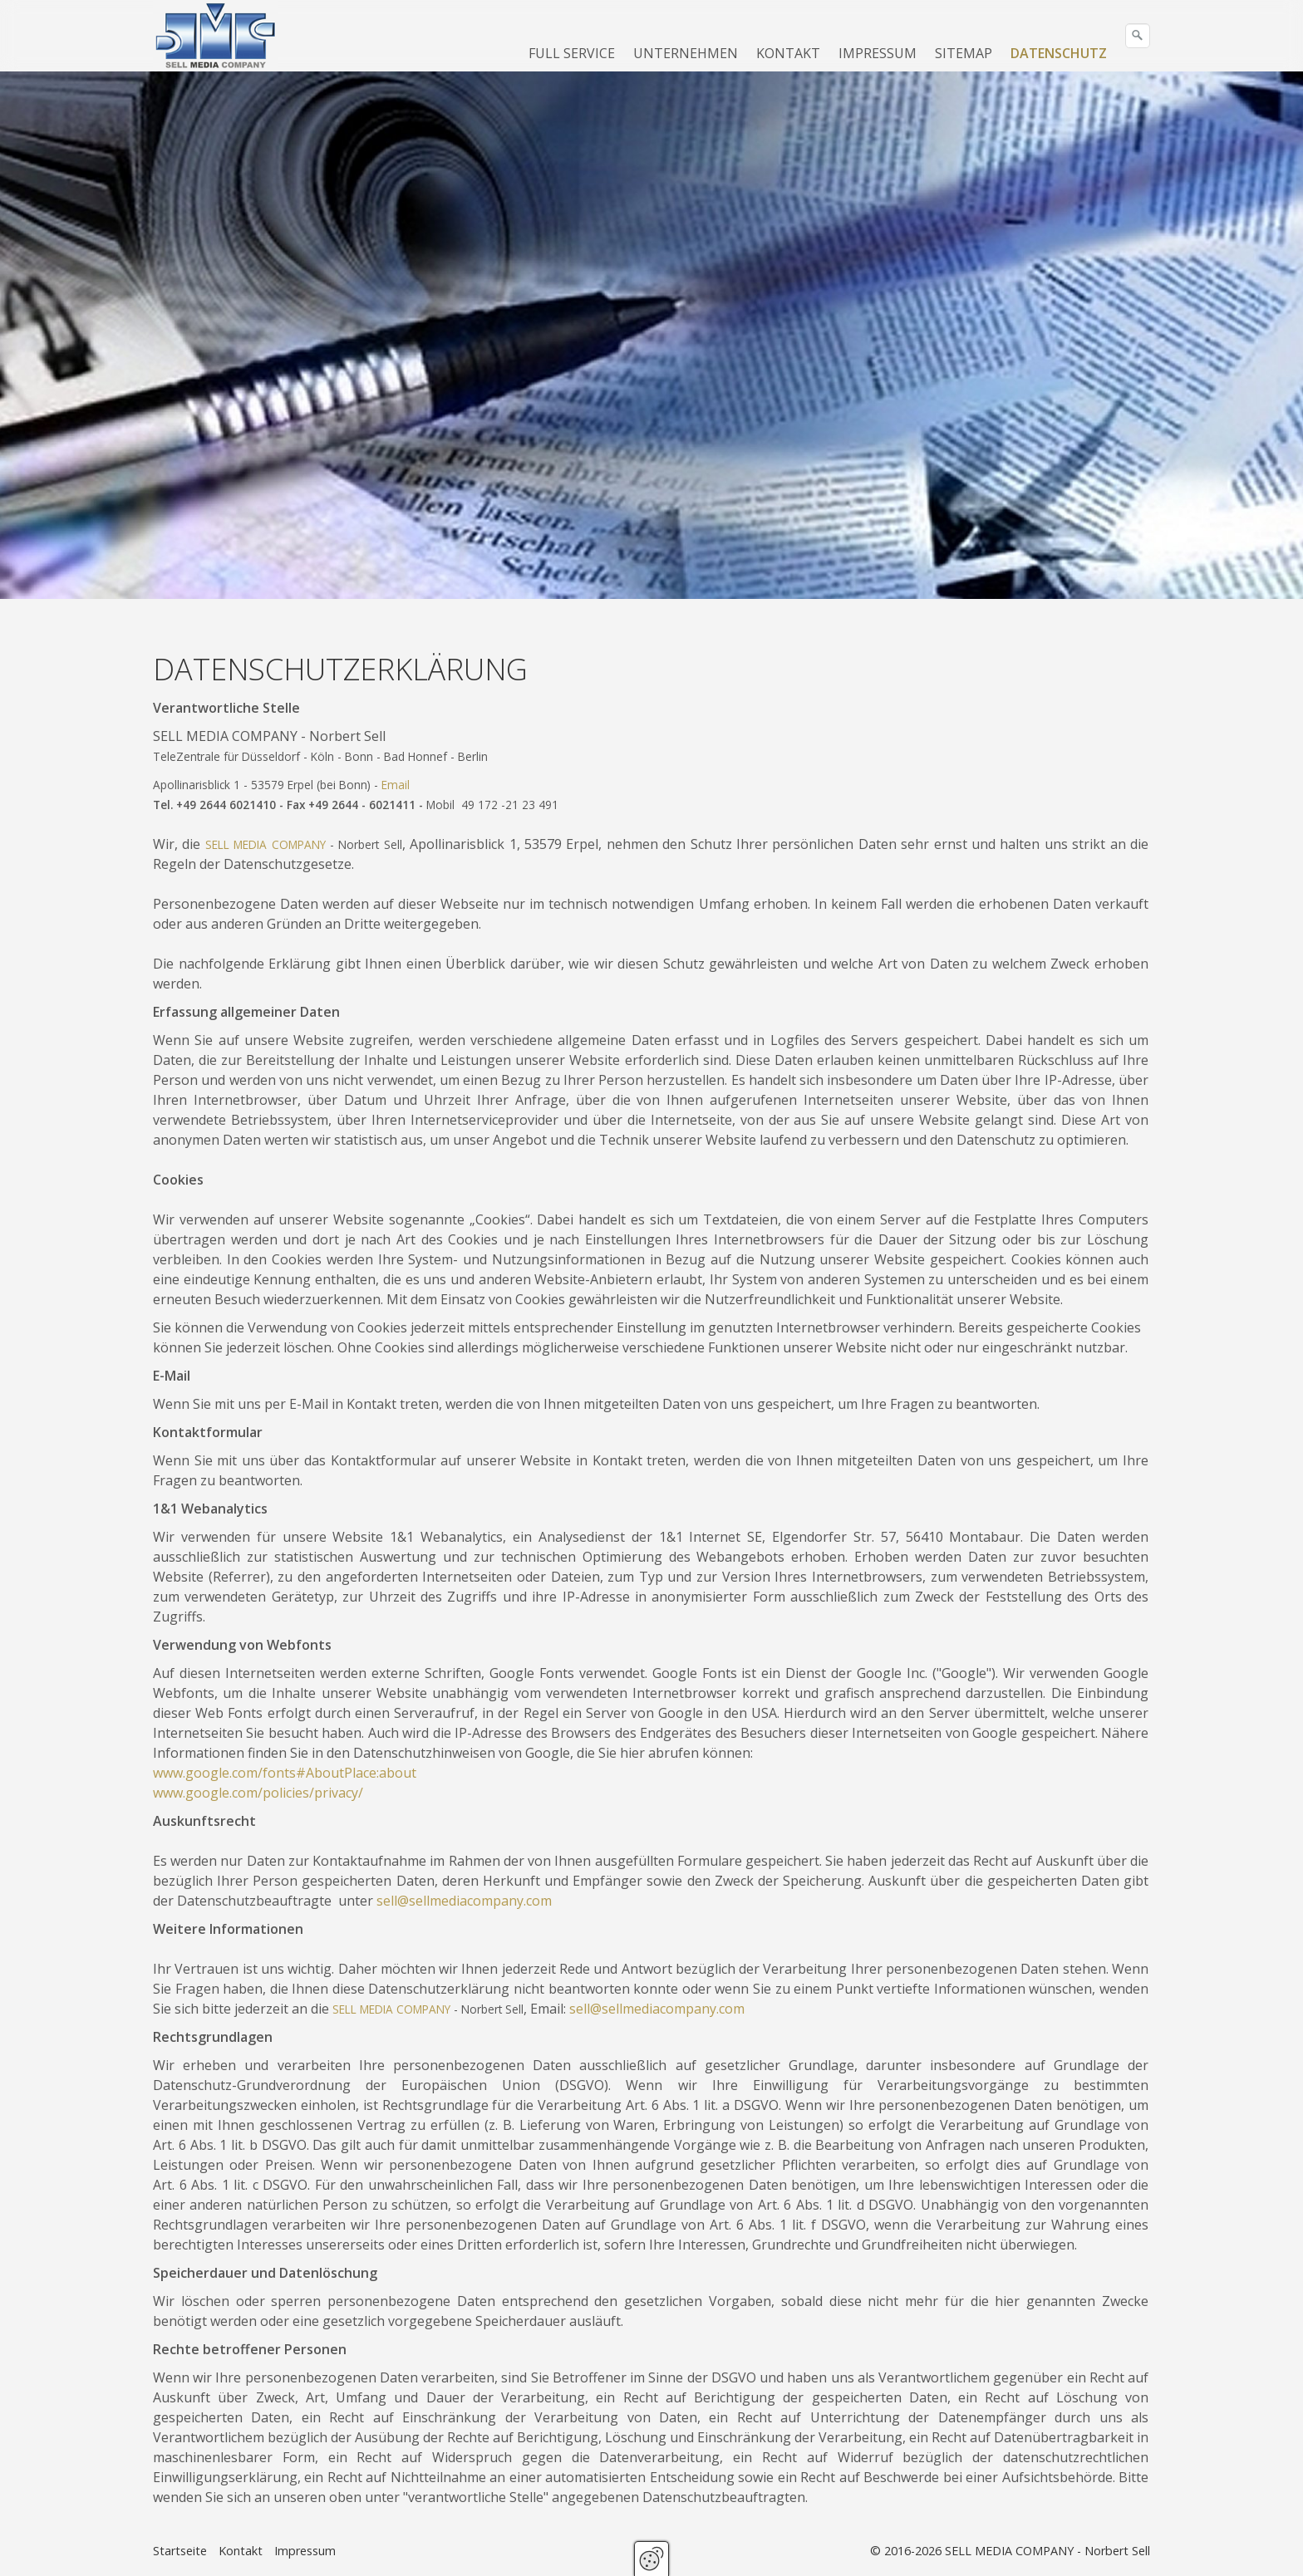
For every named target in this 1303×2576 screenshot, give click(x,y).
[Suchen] (1137, 35)
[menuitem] (572, 53)
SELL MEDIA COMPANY (265, 844)
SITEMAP (963, 53)
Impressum (305, 2551)
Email (395, 784)
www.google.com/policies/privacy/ (258, 1793)
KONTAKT (788, 53)
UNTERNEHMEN (685, 53)
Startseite (180, 2551)
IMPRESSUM (877, 53)
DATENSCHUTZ (1058, 53)
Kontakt (241, 2551)
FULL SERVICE (572, 53)
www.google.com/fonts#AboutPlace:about (284, 1773)
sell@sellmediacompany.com (464, 1901)
